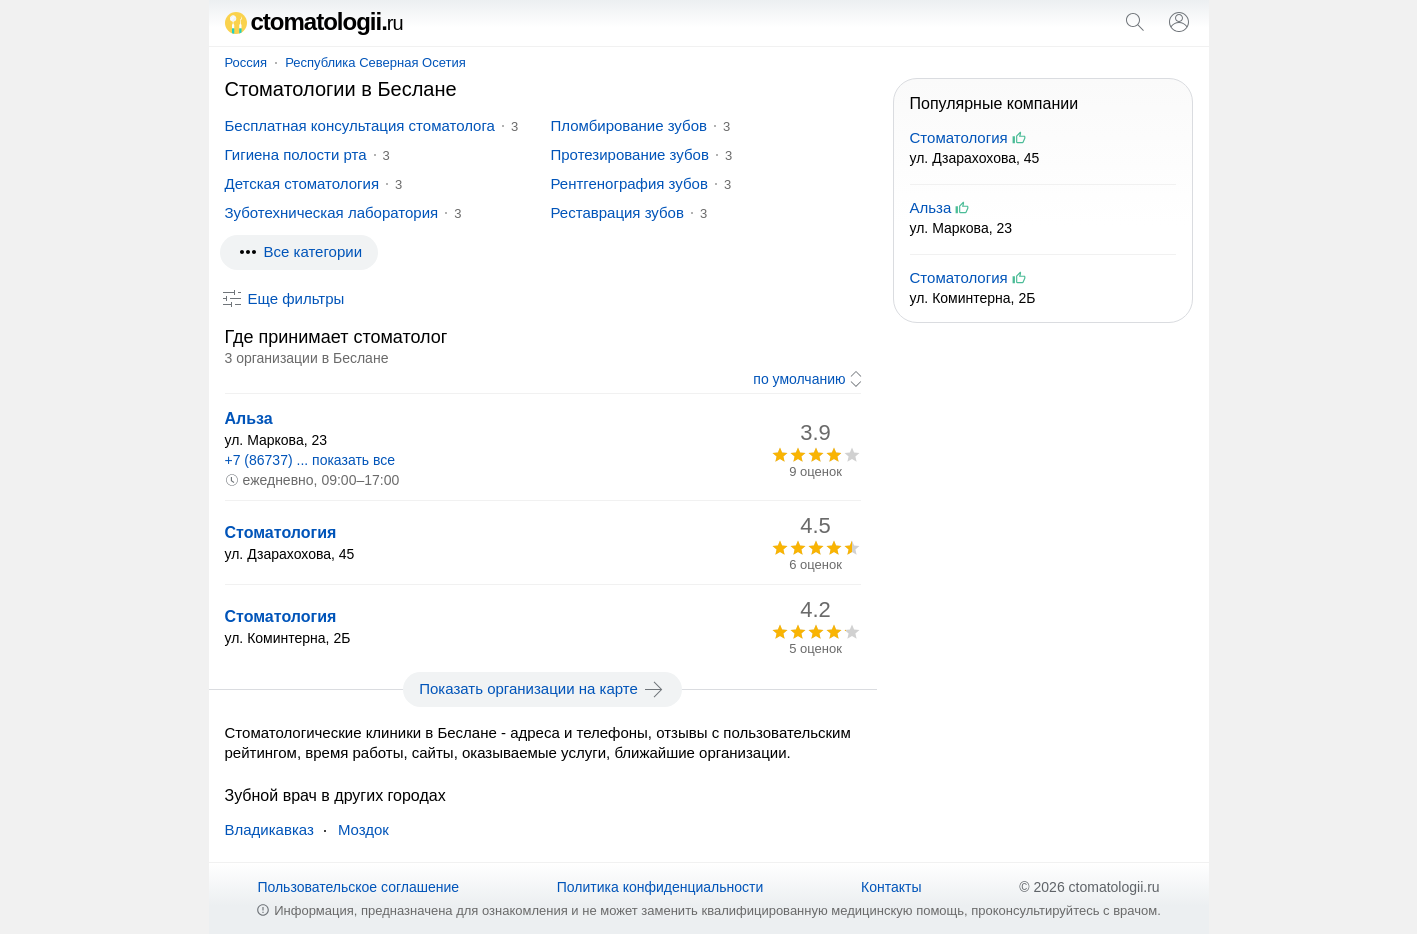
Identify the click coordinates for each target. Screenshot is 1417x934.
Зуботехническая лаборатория (332, 212)
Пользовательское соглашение (358, 887)
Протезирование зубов (630, 154)
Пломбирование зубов (629, 125)
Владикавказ (269, 829)
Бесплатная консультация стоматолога (360, 125)
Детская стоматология (302, 183)
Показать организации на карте (542, 689)
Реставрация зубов (617, 212)
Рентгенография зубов (629, 183)
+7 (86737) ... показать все (310, 460)
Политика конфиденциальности (660, 887)
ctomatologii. (314, 21)
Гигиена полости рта (296, 154)
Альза (249, 418)
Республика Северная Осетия (375, 62)
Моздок (363, 829)
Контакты (891, 887)
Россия (246, 62)
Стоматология (281, 532)
